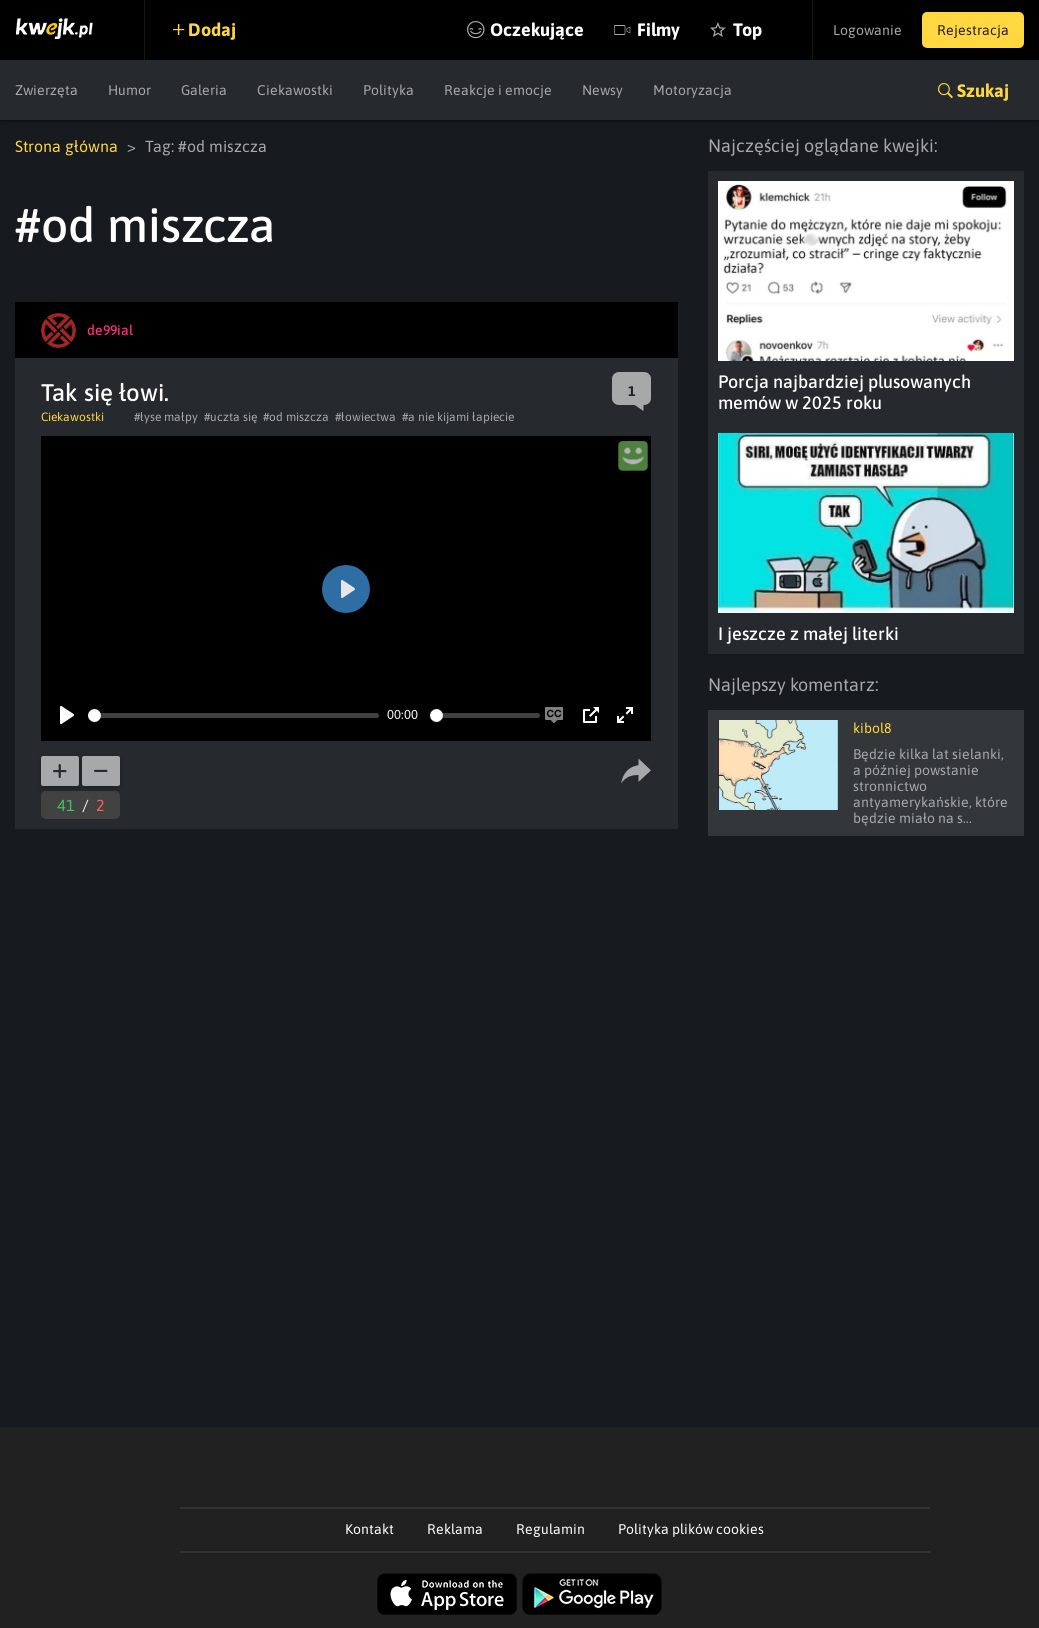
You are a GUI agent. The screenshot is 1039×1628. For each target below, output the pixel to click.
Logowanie (867, 30)
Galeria (204, 90)
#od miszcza (296, 417)
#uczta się (230, 417)
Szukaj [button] (983, 90)
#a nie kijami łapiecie (458, 417)
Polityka (388, 90)
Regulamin (550, 1529)
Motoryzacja (692, 90)
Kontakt (369, 1529)
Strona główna (66, 146)
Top (747, 29)
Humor (129, 90)
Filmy (658, 29)
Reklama (455, 1529)
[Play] (67, 715)
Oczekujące (537, 29)
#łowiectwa (365, 417)
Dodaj (212, 29)
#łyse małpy (166, 417)
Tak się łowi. (105, 392)
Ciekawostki (295, 90)
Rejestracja (973, 30)
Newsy (602, 90)
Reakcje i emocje (498, 90)
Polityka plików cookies (691, 1529)
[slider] (233, 715)
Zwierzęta (46, 90)
